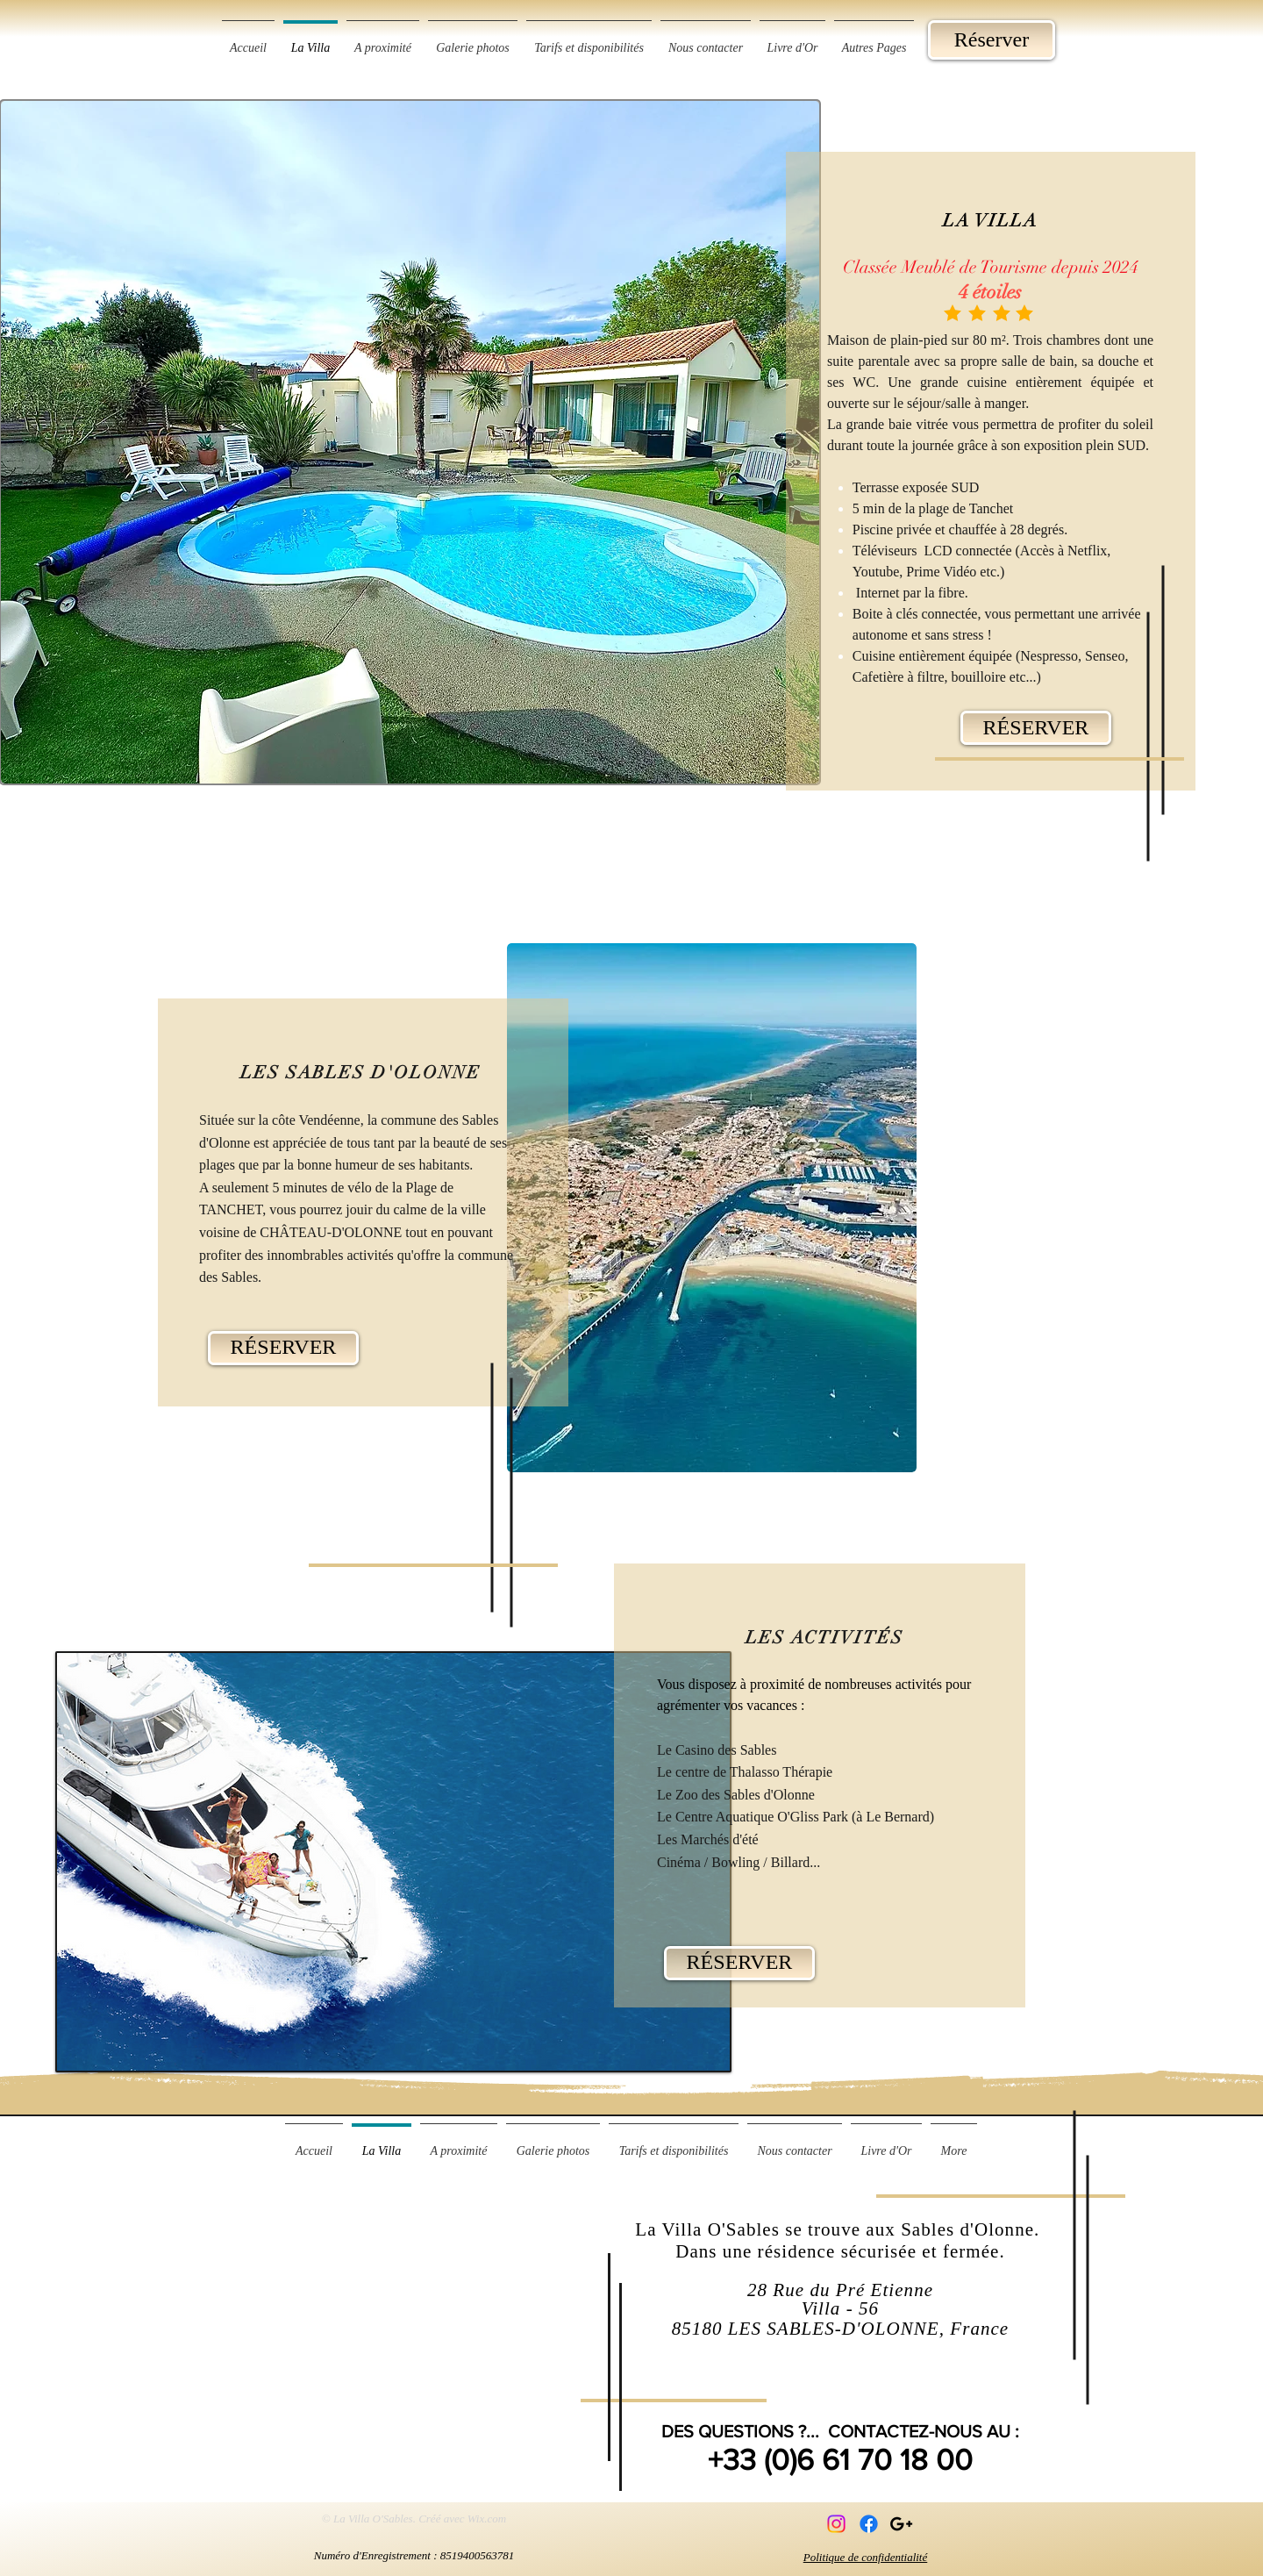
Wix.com (486, 2518)
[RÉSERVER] (1035, 728)
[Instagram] (836, 2524)
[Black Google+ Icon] (901, 2524)
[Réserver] (991, 40)
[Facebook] (869, 2524)
